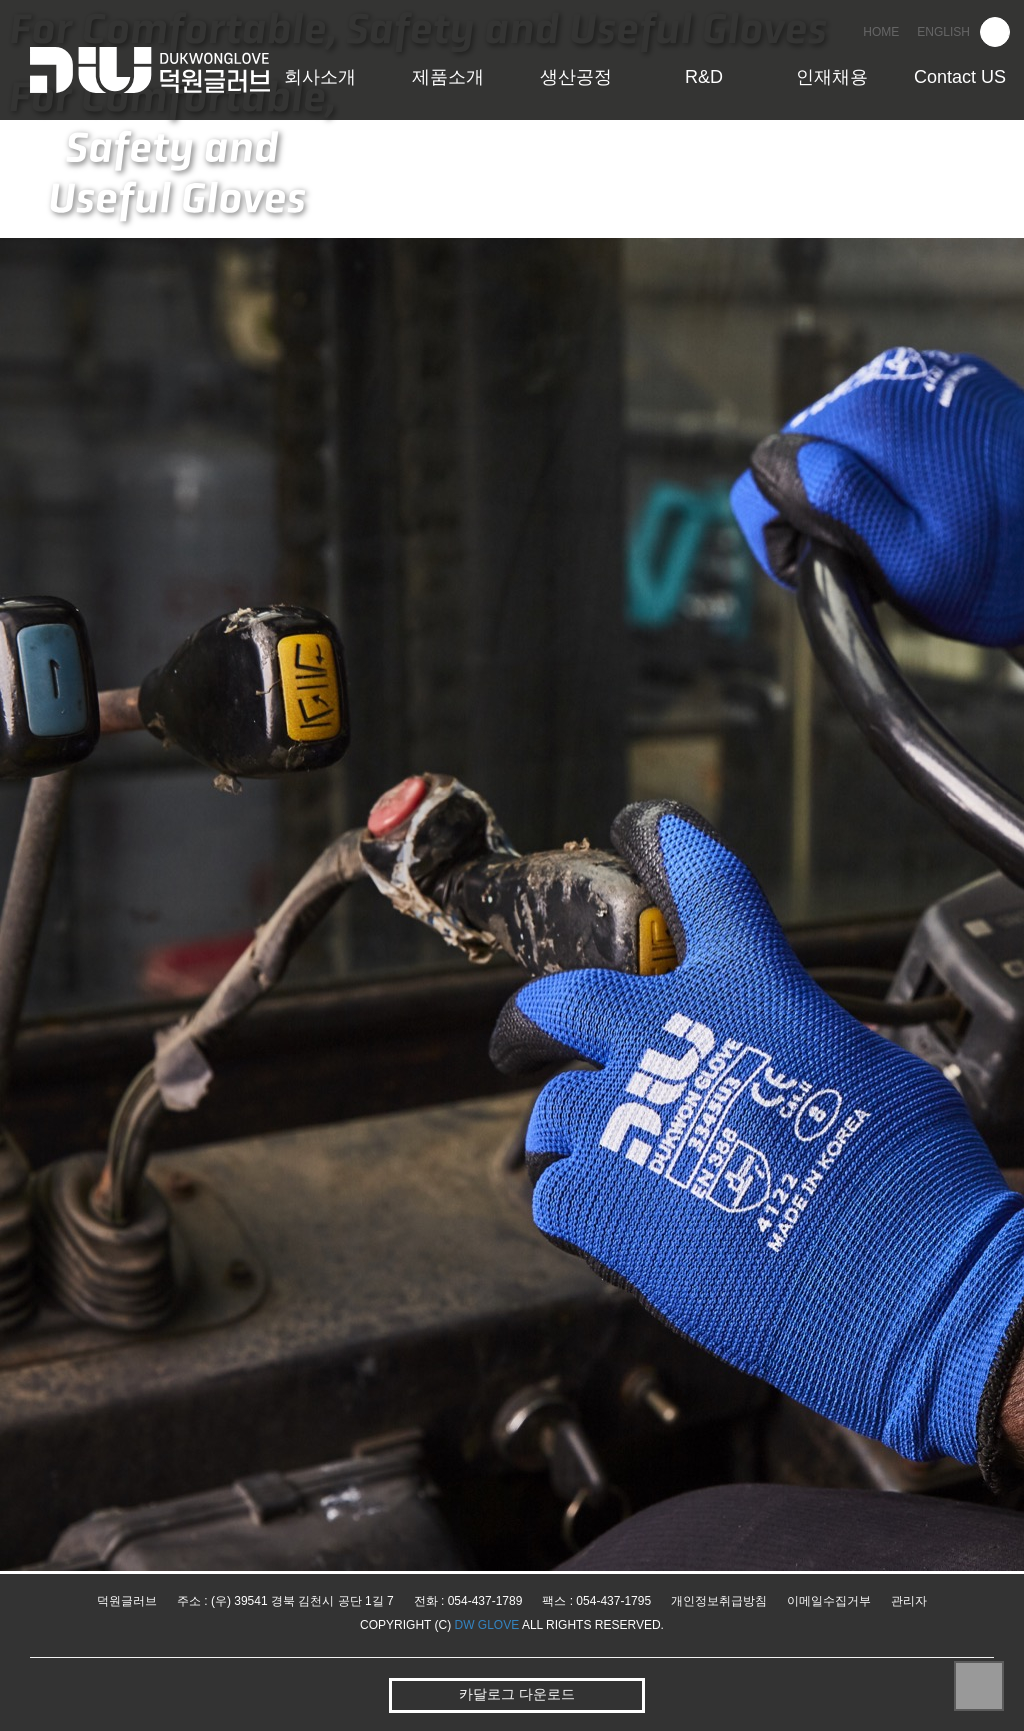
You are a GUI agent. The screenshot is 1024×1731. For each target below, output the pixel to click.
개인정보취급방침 (719, 1601)
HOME (881, 32)
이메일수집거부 (829, 1601)
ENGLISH (943, 32)
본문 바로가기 (0, 0)
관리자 (909, 1601)
